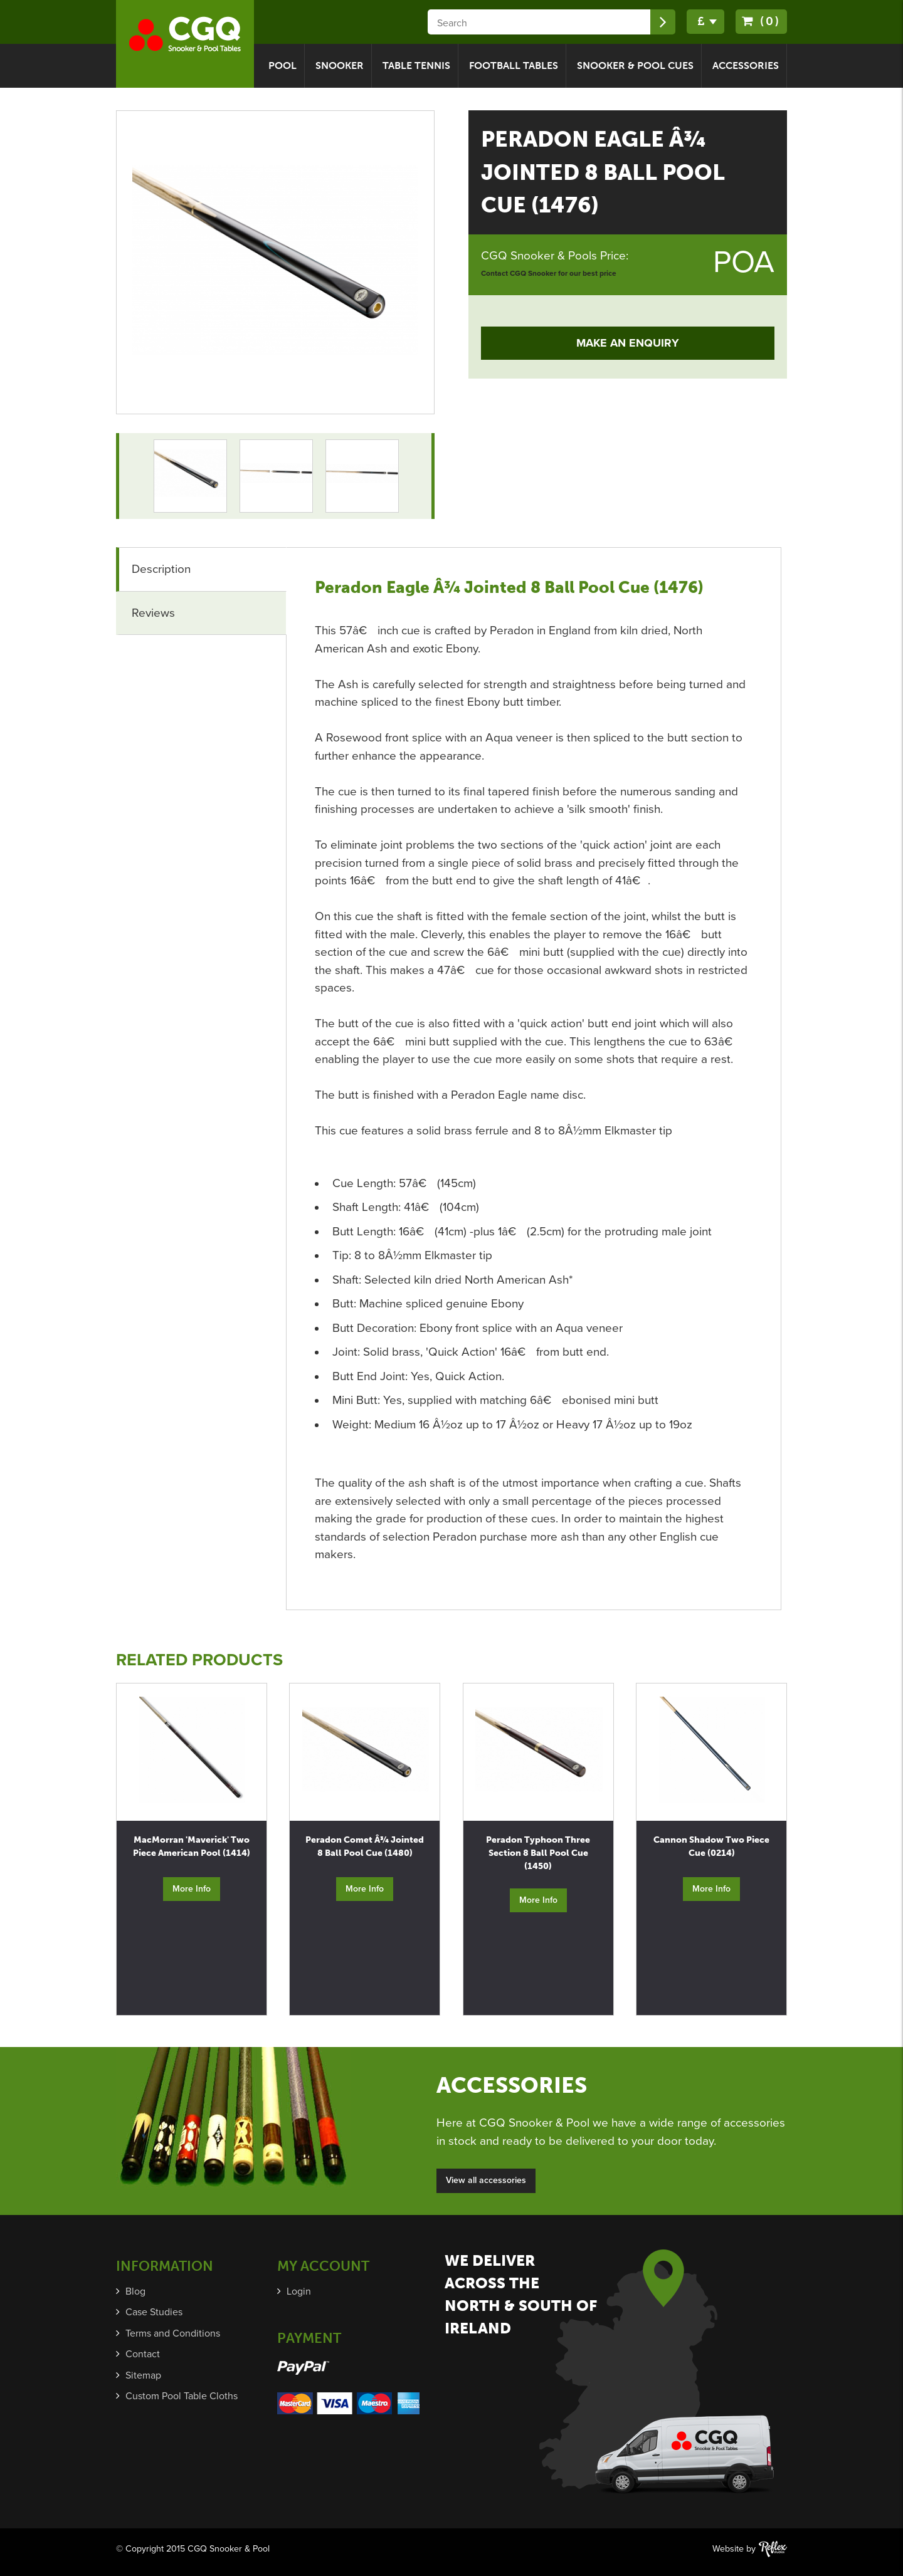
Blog (135, 2291)
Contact (142, 2354)
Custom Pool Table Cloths (181, 2396)
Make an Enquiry (627, 343)
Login (299, 2291)
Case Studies (153, 2312)
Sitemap (143, 2375)
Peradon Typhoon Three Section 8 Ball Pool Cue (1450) (538, 1853)
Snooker (339, 65)
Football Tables (513, 65)
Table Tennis (416, 65)
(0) (761, 21)
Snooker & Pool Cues (635, 65)
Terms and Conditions (172, 2333)
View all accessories (486, 2180)
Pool (282, 65)
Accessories (745, 65)
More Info (191, 1888)
